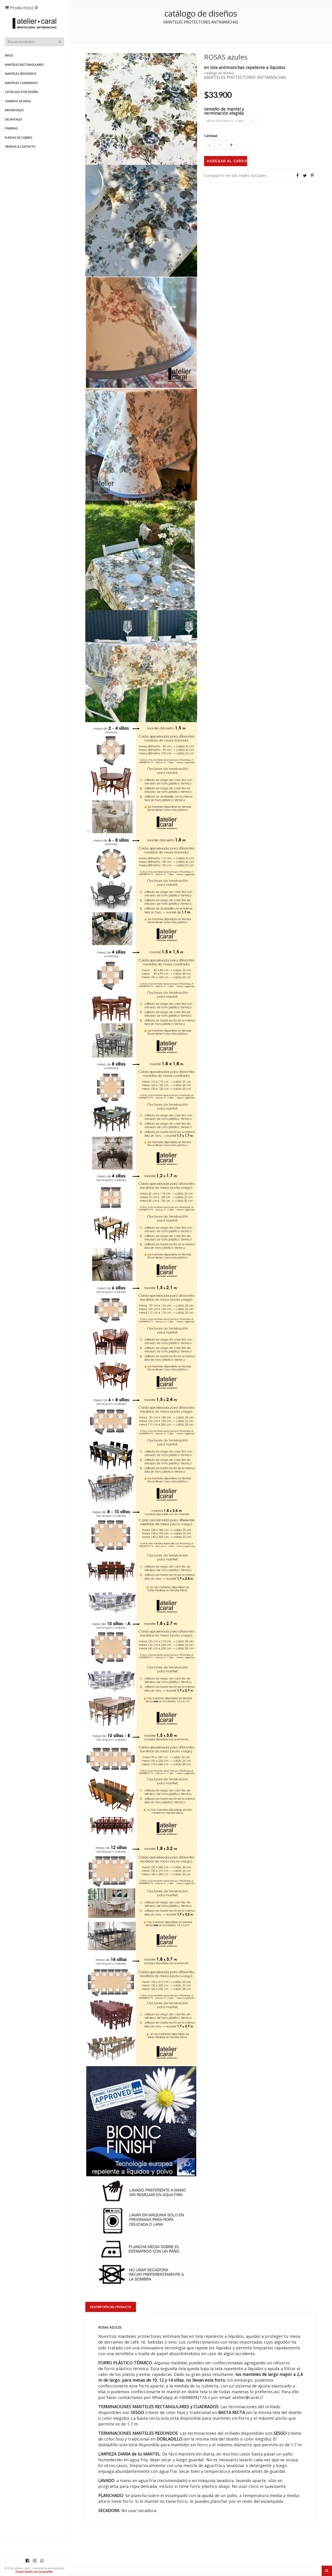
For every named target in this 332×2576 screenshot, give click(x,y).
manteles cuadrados (21, 83)
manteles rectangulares (24, 65)
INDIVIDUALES (14, 110)
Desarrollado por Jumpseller (34, 2572)
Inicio (9, 55)
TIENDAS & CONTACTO (20, 146)
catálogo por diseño (21, 92)
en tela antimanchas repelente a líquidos (244, 67)
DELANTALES (13, 119)
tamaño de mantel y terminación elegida (224, 110)
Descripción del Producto (110, 2307)
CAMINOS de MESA (18, 101)
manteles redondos (20, 74)
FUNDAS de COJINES (18, 137)
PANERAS (11, 128)
